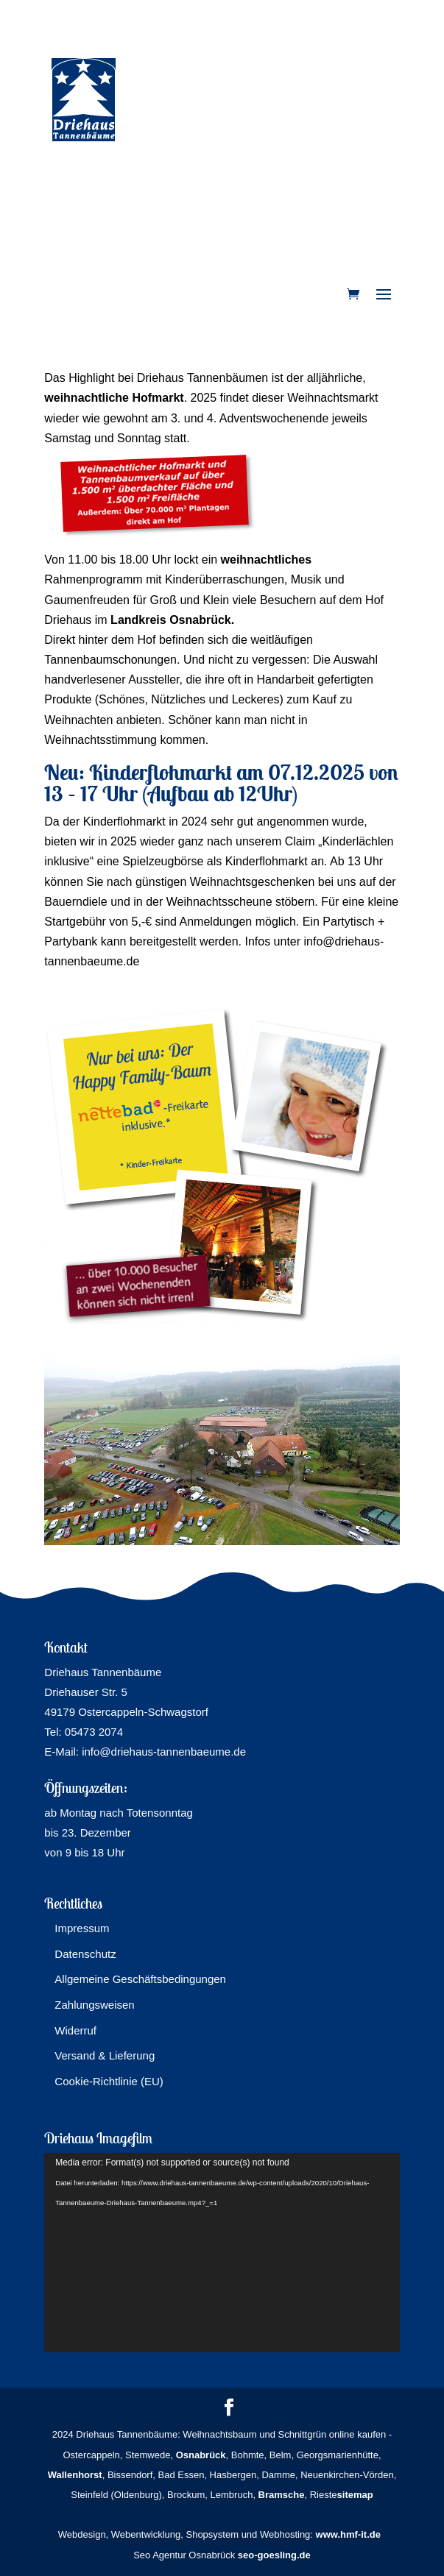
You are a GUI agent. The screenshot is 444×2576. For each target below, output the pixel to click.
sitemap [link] (355, 2494)
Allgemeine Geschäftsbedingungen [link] (140, 1979)
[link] (353, 294)
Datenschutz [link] (85, 1954)
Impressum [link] (81, 1928)
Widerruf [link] (75, 2030)
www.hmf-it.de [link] (348, 2534)
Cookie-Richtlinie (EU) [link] (108, 2081)
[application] (221, 2252)
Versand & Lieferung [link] (104, 2055)
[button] (383, 295)
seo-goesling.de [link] (274, 2555)
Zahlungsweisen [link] (94, 2004)
